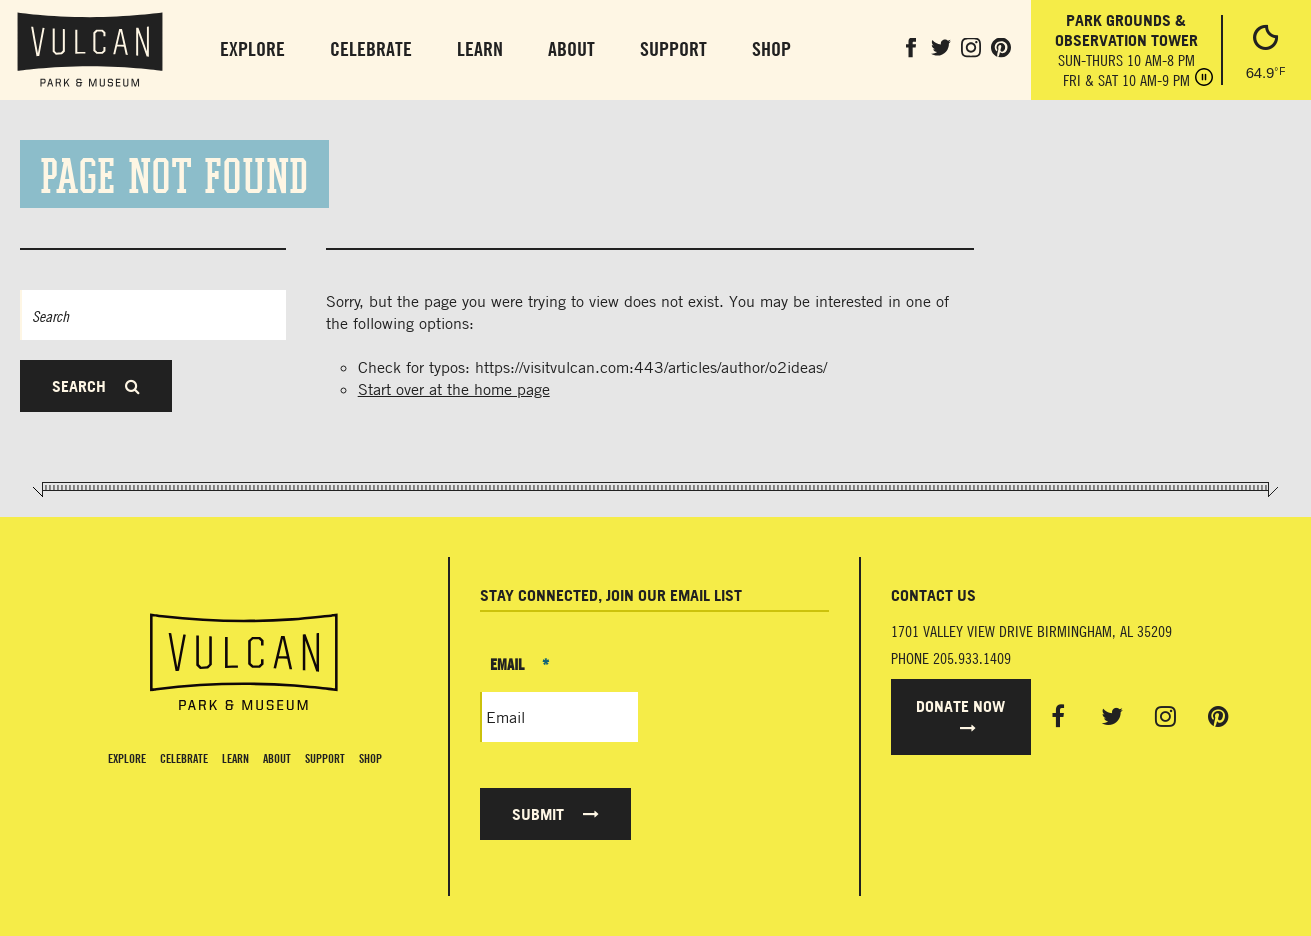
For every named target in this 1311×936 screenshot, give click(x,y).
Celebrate (371, 48)
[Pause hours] (1204, 79)
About (571, 48)
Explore (252, 48)
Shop (771, 48)
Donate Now (960, 716)
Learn (480, 48)
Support (673, 48)
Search (96, 386)
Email (519, 664)
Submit (555, 814)
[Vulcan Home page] (244, 662)
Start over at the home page (454, 389)
